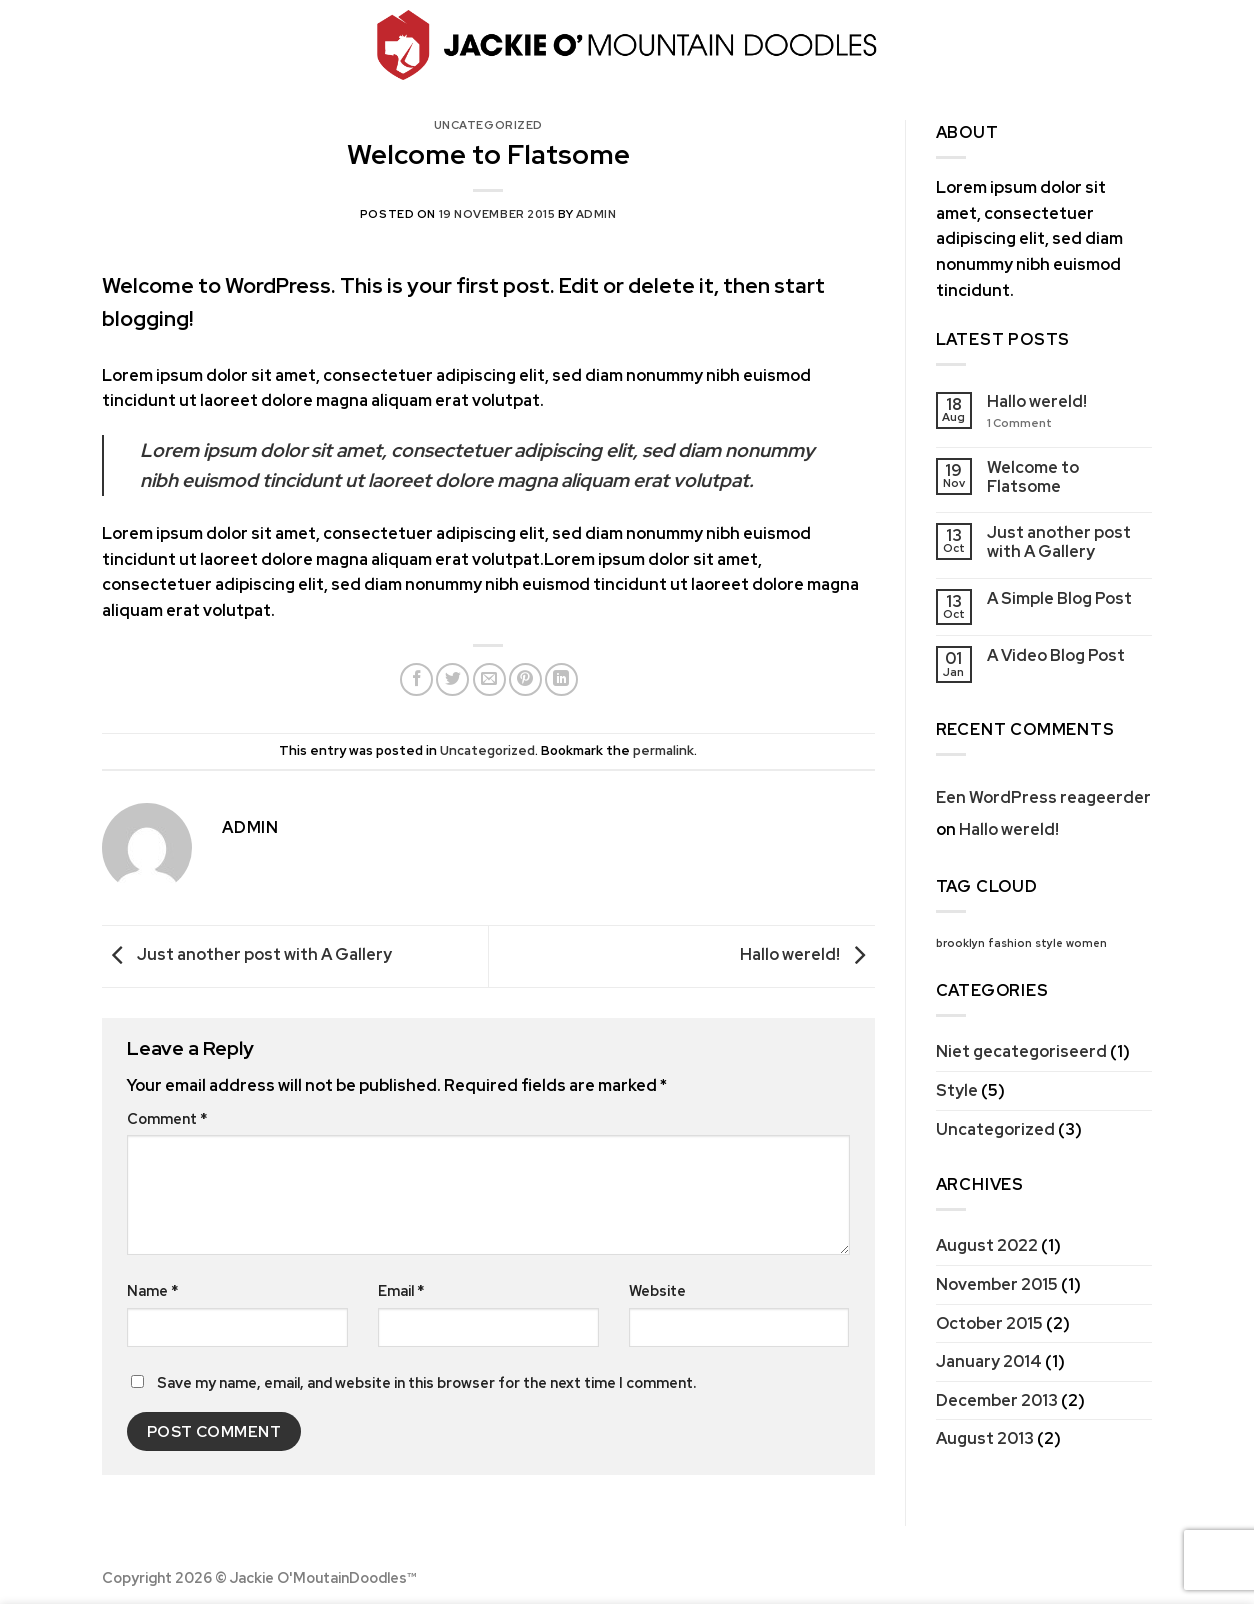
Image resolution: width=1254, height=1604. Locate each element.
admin (596, 214)
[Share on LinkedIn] (561, 679)
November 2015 (997, 1284)
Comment (167, 1118)
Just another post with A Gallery (247, 954)
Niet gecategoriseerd (1021, 1051)
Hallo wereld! (807, 954)
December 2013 (997, 1400)
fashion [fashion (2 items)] (1010, 943)
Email (401, 1290)
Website (657, 1290)
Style (957, 1090)
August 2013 (985, 1438)
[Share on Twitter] (452, 679)
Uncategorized (488, 125)
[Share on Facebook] (416, 679)
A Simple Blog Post (1059, 598)
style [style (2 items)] (1049, 943)
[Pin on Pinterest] (525, 679)
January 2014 (989, 1361)
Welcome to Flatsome (1033, 477)
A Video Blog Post (1056, 655)
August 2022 (987, 1245)
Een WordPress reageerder (1043, 797)
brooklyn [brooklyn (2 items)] (960, 943)
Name (152, 1290)
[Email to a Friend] (489, 679)
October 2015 (989, 1323)
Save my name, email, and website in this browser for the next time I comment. (426, 1382)
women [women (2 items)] (1086, 943)
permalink (663, 750)
